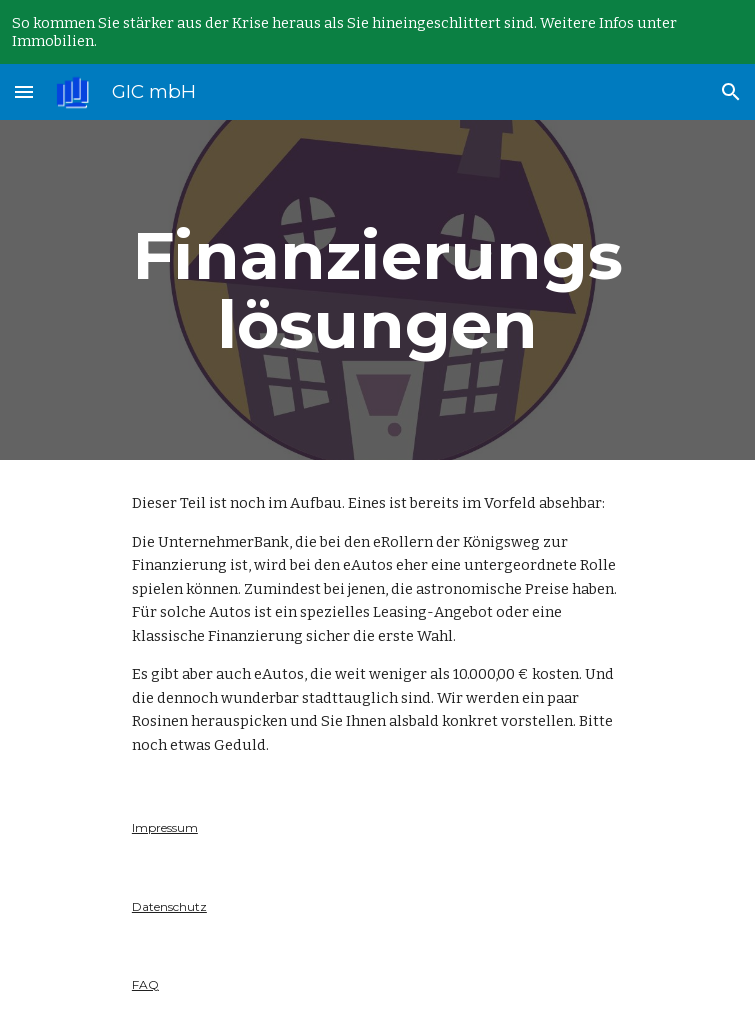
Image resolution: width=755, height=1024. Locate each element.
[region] (377, 32)
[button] (24, 91)
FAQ (145, 984)
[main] (377, 290)
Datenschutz (169, 906)
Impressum (165, 827)
